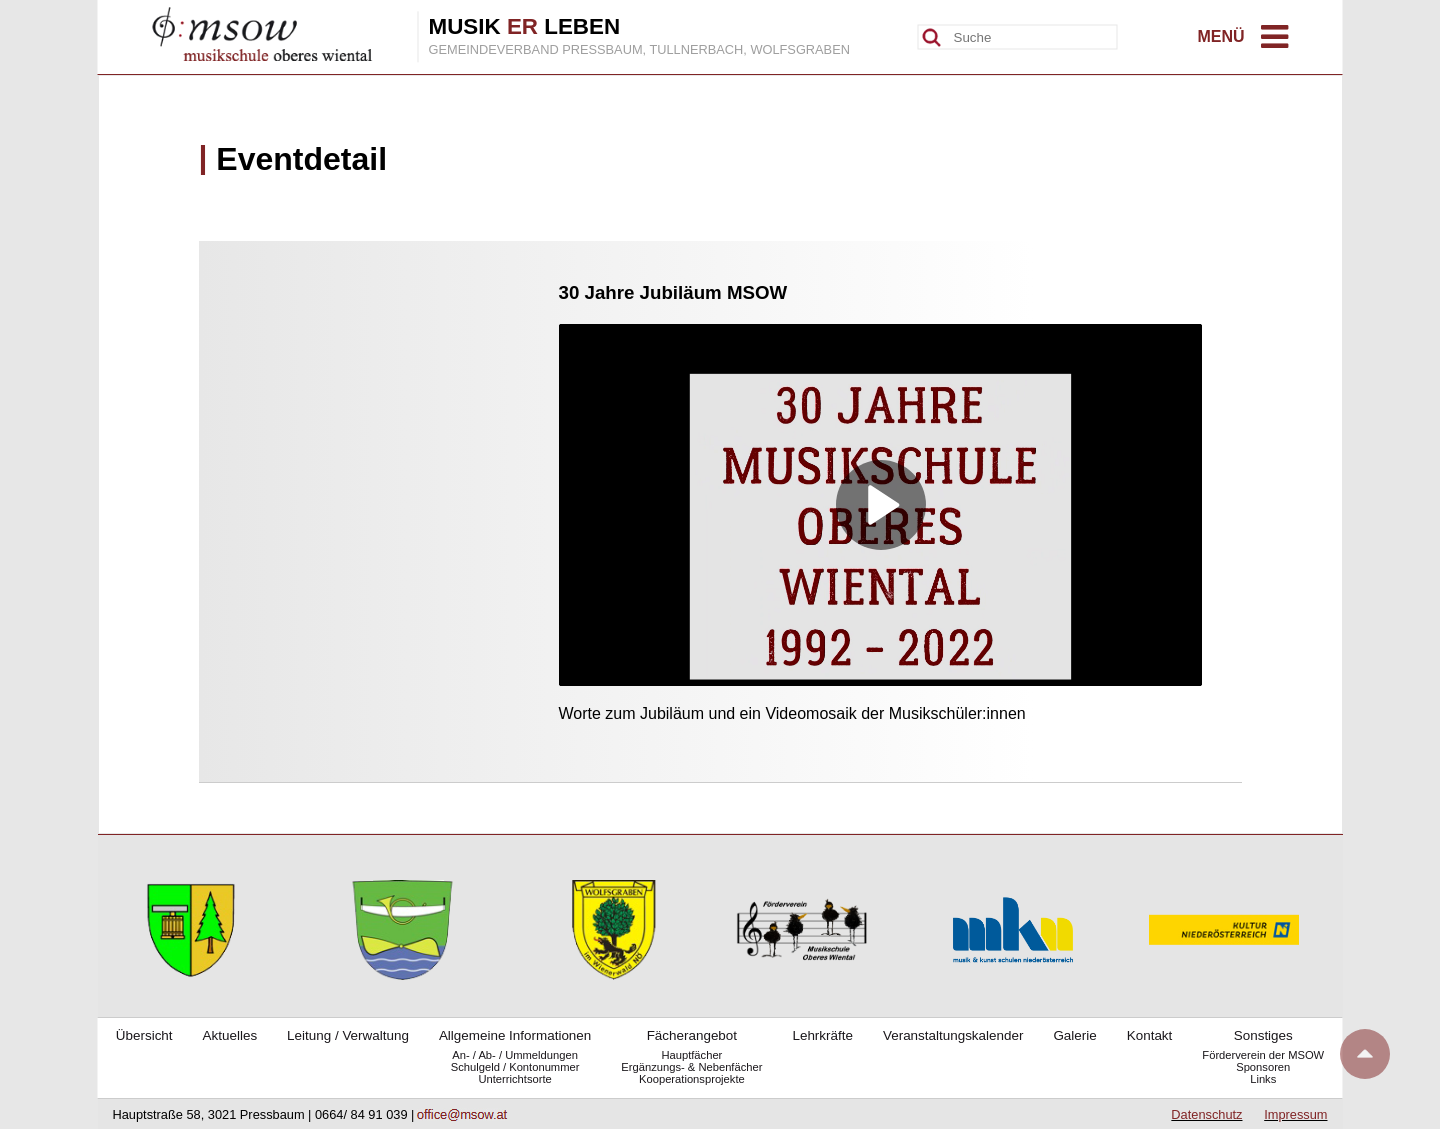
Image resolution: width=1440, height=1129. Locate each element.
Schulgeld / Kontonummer (515, 1067)
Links (1263, 1079)
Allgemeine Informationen (515, 1035)
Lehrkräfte (822, 1035)
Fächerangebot (692, 1035)
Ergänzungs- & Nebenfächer (691, 1067)
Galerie (1074, 1035)
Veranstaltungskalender (953, 1035)
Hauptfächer (691, 1055)
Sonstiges (1263, 1035)
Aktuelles (230, 1035)
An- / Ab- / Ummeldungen (515, 1055)
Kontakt (1150, 1035)
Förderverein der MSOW (1263, 1055)
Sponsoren (1263, 1067)
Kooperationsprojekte (692, 1079)
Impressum (1295, 1114)
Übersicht (144, 1035)
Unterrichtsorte (514, 1079)
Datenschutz (1206, 1114)
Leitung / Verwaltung (348, 1035)
